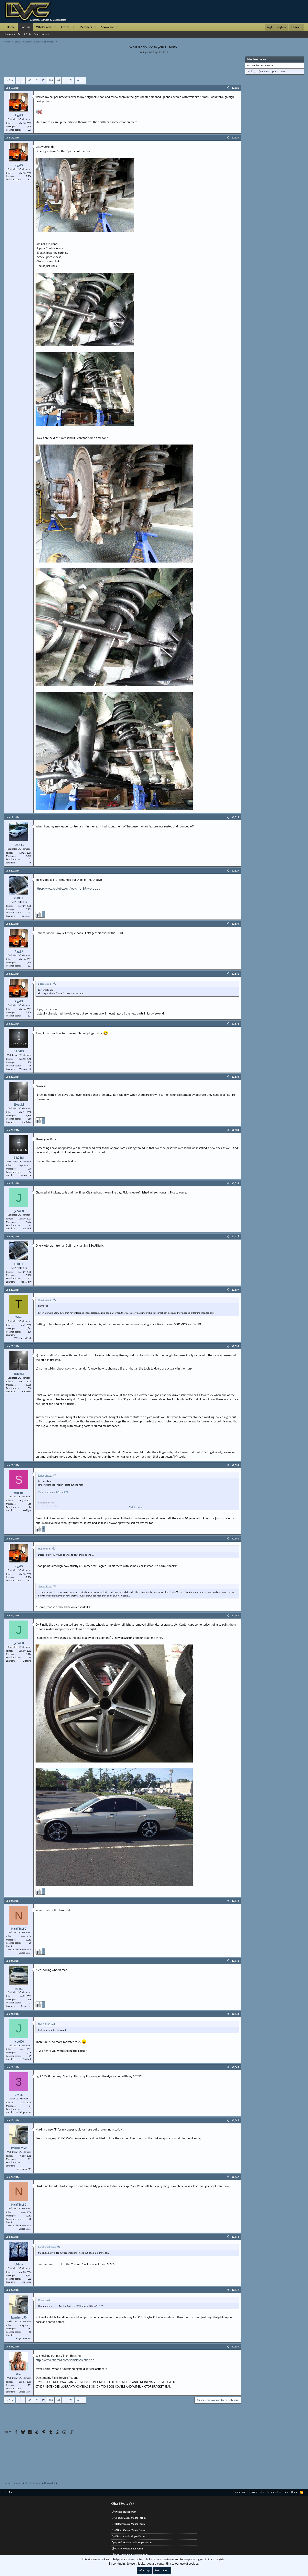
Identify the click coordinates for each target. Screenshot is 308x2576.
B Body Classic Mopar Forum (130, 2524)
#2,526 (235, 87)
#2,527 (235, 137)
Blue (8, 2491)
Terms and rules (256, 2491)
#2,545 (235, 2067)
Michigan (27, 1510)
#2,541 (235, 1615)
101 (36, 80)
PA (30, 862)
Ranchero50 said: (47, 2246)
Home (11, 27)
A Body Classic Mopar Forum (130, 2517)
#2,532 (235, 1023)
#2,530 (235, 923)
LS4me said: (44, 2299)
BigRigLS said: (45, 983)
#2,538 (235, 1346)
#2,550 (235, 2346)
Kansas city (26, 916)
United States (25, 2391)
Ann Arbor (26, 1122)
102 (44, 80)
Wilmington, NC (23, 2112)
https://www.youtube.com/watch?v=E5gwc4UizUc (68, 888)
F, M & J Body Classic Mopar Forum (133, 2542)
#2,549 (235, 2289)
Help (286, 2491)
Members (86, 27)
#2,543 (235, 1960)
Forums (25, 27)
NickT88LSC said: (46, 2024)
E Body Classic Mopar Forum (130, 2536)
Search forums (41, 34)
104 (58, 80)
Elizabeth (27, 1228)
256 (70, 80)
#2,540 (235, 1538)
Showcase (107, 27)
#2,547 (235, 2177)
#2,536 (235, 1236)
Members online (256, 59)
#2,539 (235, 1465)
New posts (9, 34)
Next (79, 80)
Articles (66, 27)
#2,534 (235, 1130)
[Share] (227, 88)
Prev (11, 80)
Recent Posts (24, 34)
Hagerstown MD (23, 2169)
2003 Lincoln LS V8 (22, 1338)
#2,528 (235, 817)
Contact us (239, 2491)
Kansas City (26, 2006)
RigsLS (146, 52)
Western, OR (25, 1069)
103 (51, 80)
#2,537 (235, 1289)
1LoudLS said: (45, 1299)
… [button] (23, 80)
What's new (44, 27)
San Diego (26, 2282)
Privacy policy (274, 2491)
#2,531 (235, 973)
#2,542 (235, 1900)
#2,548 (235, 2236)
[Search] (296, 27)
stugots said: (44, 1548)
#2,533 (235, 1076)
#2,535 (235, 1183)
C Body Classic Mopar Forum (130, 2530)
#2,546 (235, 2120)
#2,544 (235, 2013)
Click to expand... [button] (137, 1507)
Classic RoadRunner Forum (129, 2548)
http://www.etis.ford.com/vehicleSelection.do (65, 2360)
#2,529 (235, 870)
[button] (55, 27)
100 (29, 80)
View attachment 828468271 (53, 1491)
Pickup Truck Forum (125, 2511)
